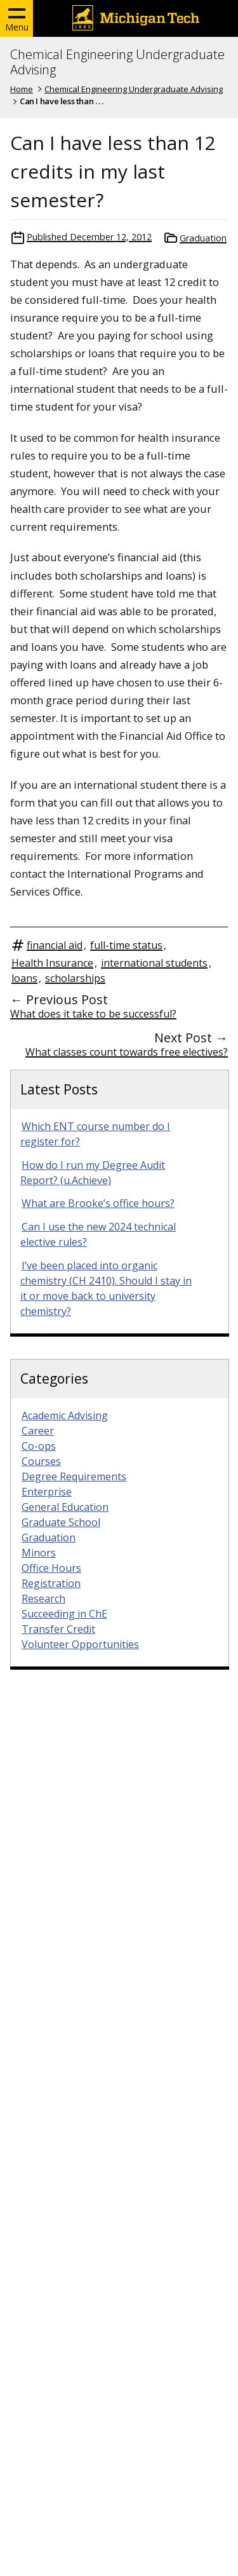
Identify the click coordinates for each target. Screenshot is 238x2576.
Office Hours (51, 1568)
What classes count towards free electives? (126, 1052)
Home (21, 89)
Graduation (203, 238)
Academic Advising (65, 1415)
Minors (39, 1553)
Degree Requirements (74, 1476)
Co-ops (39, 1446)
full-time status (126, 945)
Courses (41, 1461)
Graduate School (61, 1522)
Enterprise (47, 1492)
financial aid (55, 945)
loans (24, 978)
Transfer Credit (58, 1629)
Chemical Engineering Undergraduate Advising (117, 62)
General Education (65, 1507)
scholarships (75, 978)
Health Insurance (52, 963)
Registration (51, 1583)
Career (38, 1431)
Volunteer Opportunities (80, 1644)
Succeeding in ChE (64, 1614)
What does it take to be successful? (93, 1014)
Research (43, 1598)
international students (154, 963)
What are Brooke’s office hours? (98, 1203)
